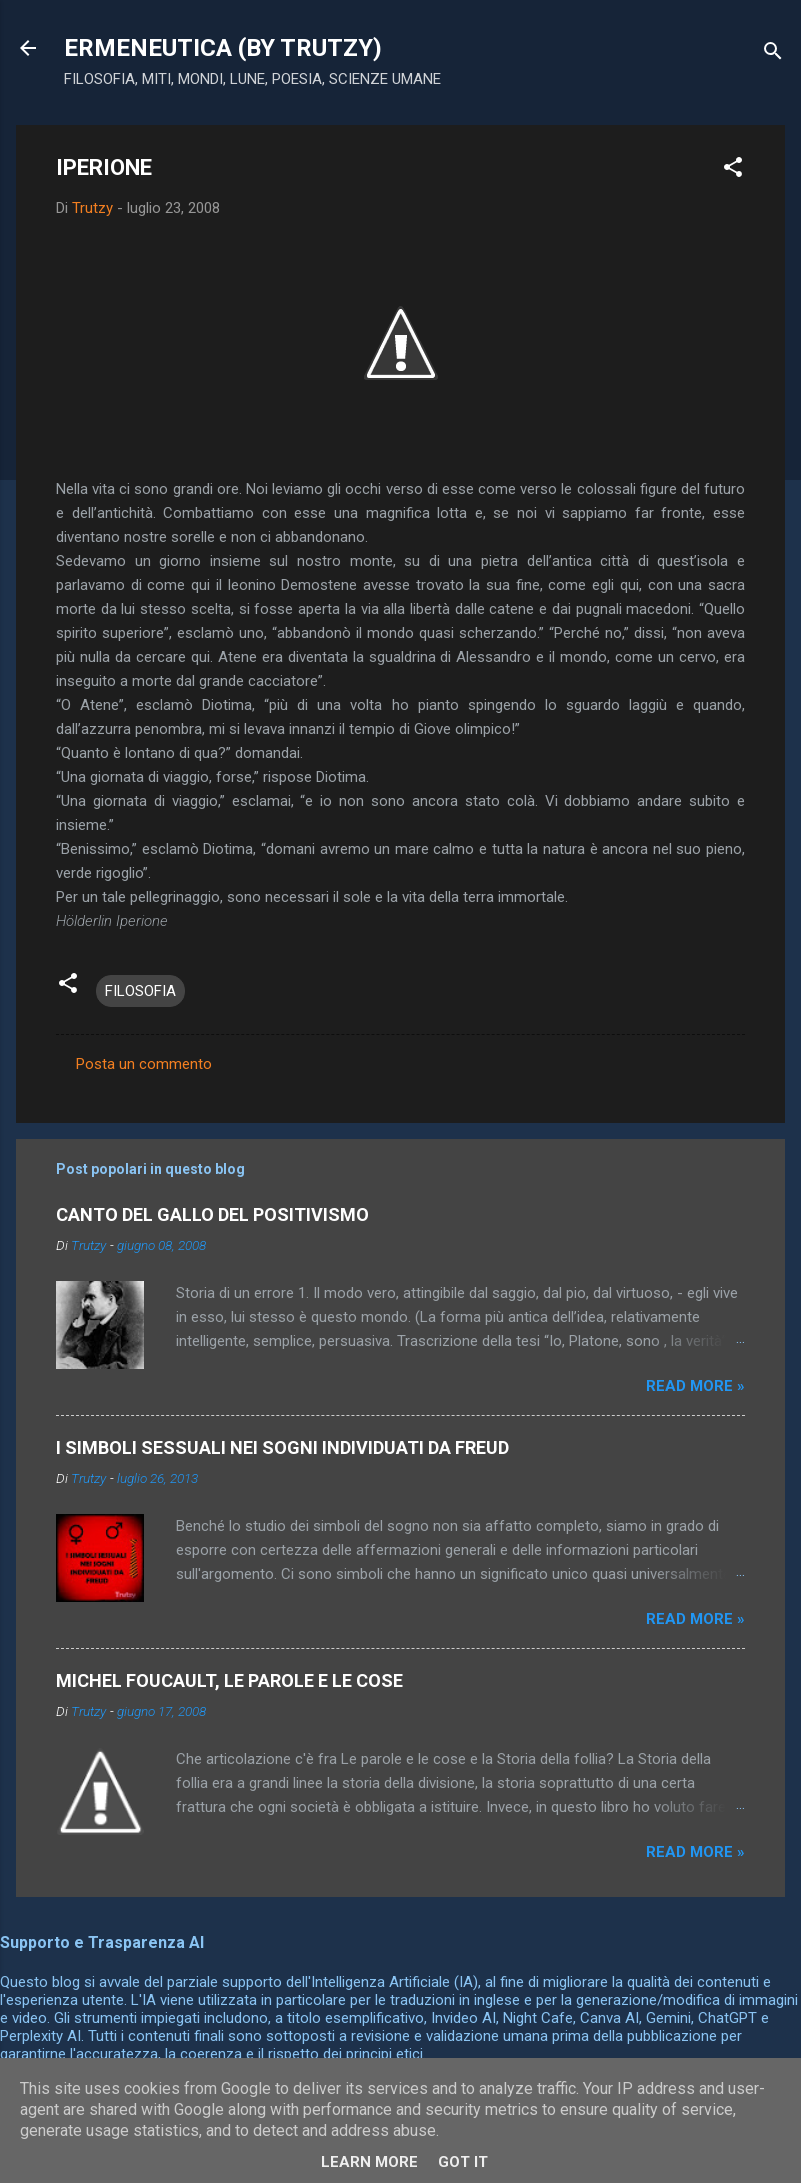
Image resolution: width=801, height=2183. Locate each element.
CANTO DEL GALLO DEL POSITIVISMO (212, 1214)
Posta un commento (144, 1064)
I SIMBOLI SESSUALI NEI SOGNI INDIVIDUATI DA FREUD (282, 1447)
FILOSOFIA (140, 991)
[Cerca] (773, 54)
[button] (733, 170)
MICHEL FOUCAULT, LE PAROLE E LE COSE (229, 1680)
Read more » (695, 1386)
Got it (463, 2162)
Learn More (369, 2162)
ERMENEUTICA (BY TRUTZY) (223, 48)
